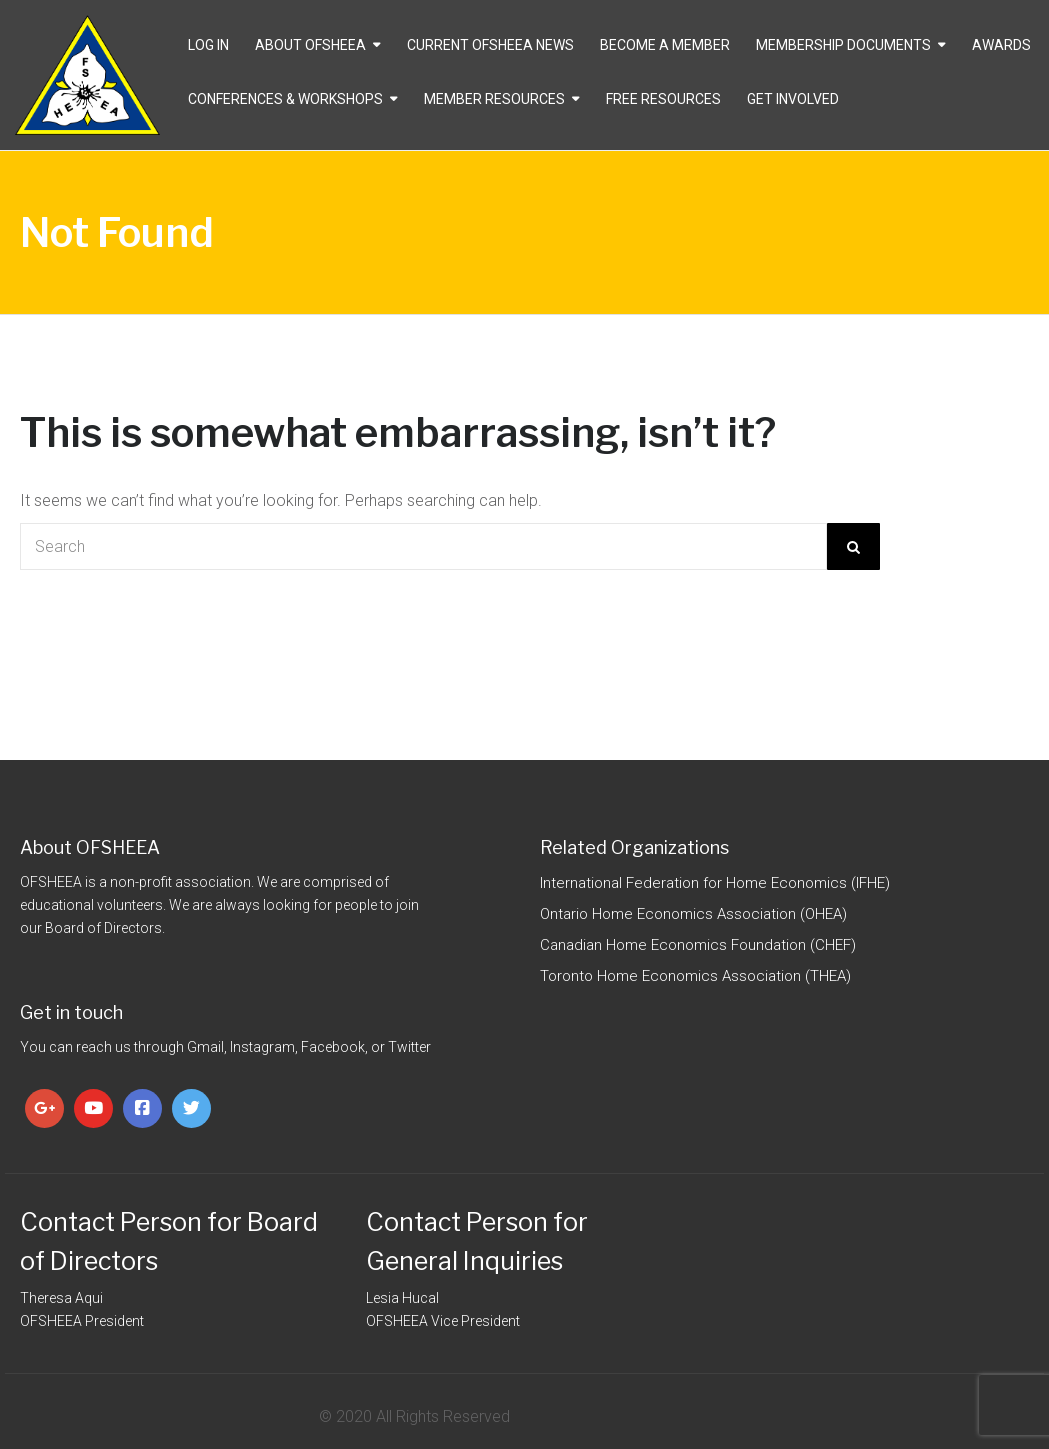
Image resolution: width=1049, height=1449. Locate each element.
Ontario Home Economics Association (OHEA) (693, 914)
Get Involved (793, 99)
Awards (1001, 45)
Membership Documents (843, 45)
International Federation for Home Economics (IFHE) (715, 883)
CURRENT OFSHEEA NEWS (490, 45)
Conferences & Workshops (285, 99)
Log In (208, 45)
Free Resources (663, 99)
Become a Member (665, 45)
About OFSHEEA (310, 45)
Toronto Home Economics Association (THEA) (695, 976)
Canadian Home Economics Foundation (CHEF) (698, 945)
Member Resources (494, 99)
